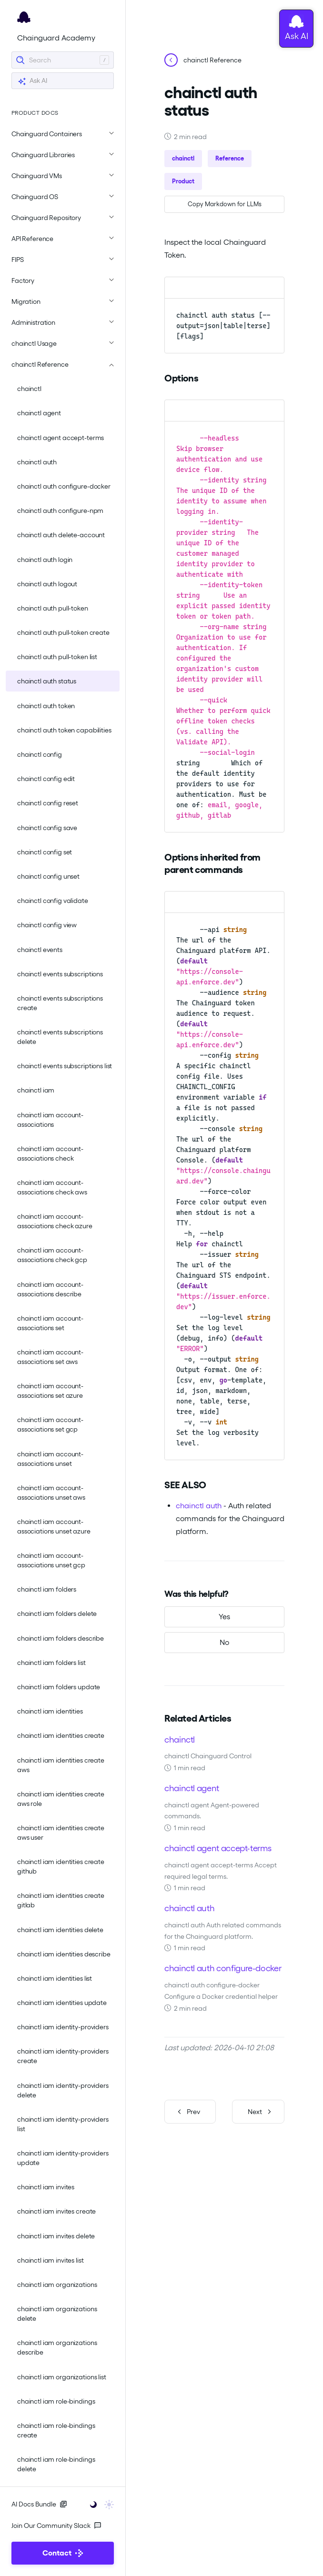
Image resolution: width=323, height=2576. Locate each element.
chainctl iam (35, 1090)
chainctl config (39, 754)
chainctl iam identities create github (60, 1866)
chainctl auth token (46, 706)
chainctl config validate (52, 900)
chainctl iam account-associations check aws (52, 1187)
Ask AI (32, 81)
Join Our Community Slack (56, 2525)
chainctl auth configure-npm (60, 510)
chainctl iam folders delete (57, 1613)
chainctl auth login (44, 559)
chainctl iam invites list (50, 2260)
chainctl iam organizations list (61, 2377)
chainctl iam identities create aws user (60, 1832)
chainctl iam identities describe (64, 1954)
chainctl (29, 388)
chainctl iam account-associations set (50, 1323)
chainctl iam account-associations (50, 1119)
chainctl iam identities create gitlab (60, 1900)
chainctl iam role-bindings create (56, 2430)
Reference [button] (229, 158)
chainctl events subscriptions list (64, 1066)
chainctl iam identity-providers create (63, 2056)
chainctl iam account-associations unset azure (54, 1526)
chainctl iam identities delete (60, 1930)
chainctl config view (47, 925)
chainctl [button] (183, 158)
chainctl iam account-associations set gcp (50, 1424)
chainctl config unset (48, 876)
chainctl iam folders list (51, 1662)
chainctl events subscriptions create (60, 1003)
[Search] (62, 60)
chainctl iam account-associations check (50, 1153)
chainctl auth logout (47, 584)
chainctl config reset (47, 803)
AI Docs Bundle (39, 2504)
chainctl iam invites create (56, 2211)
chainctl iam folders (46, 1589)
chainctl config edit (46, 778)
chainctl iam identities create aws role (60, 1798)
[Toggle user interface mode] (99, 2503)
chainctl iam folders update (58, 1687)
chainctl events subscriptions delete (60, 1036)
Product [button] (183, 181)
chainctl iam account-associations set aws (50, 1356)
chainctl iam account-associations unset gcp (51, 1560)
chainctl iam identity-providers (63, 2027)
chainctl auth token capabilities (64, 730)
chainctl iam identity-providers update (63, 2157)
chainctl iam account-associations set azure (50, 1390)
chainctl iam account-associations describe (50, 1289)
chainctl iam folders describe (60, 1638)
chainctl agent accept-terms (60, 437)
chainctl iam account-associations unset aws (51, 1492)
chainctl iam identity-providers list (63, 2124)
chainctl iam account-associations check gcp (52, 1254)
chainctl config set (44, 852)
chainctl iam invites (45, 2187)
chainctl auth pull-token (52, 608)
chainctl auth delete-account (61, 535)
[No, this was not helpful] (224, 1642)
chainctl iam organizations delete (57, 2313)
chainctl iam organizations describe (57, 2347)
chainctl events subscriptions (60, 974)
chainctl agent (39, 413)
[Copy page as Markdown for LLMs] (224, 204)
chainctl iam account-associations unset (50, 1458)
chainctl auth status (46, 681)
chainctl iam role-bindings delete (56, 2464)
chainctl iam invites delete (56, 2236)
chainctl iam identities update (62, 2002)
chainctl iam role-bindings (56, 2401)
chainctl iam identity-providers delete (63, 2090)
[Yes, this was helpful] (224, 1616)
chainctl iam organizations (57, 2284)
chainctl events (39, 949)
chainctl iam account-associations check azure (54, 1221)
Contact (62, 2552)
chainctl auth (37, 462)
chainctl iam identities (50, 1711)
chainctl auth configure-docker (64, 486)
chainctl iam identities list (54, 1978)
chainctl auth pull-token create (63, 632)
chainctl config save (47, 828)
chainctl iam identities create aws (60, 1765)
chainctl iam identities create (60, 1735)
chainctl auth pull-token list (57, 657)
